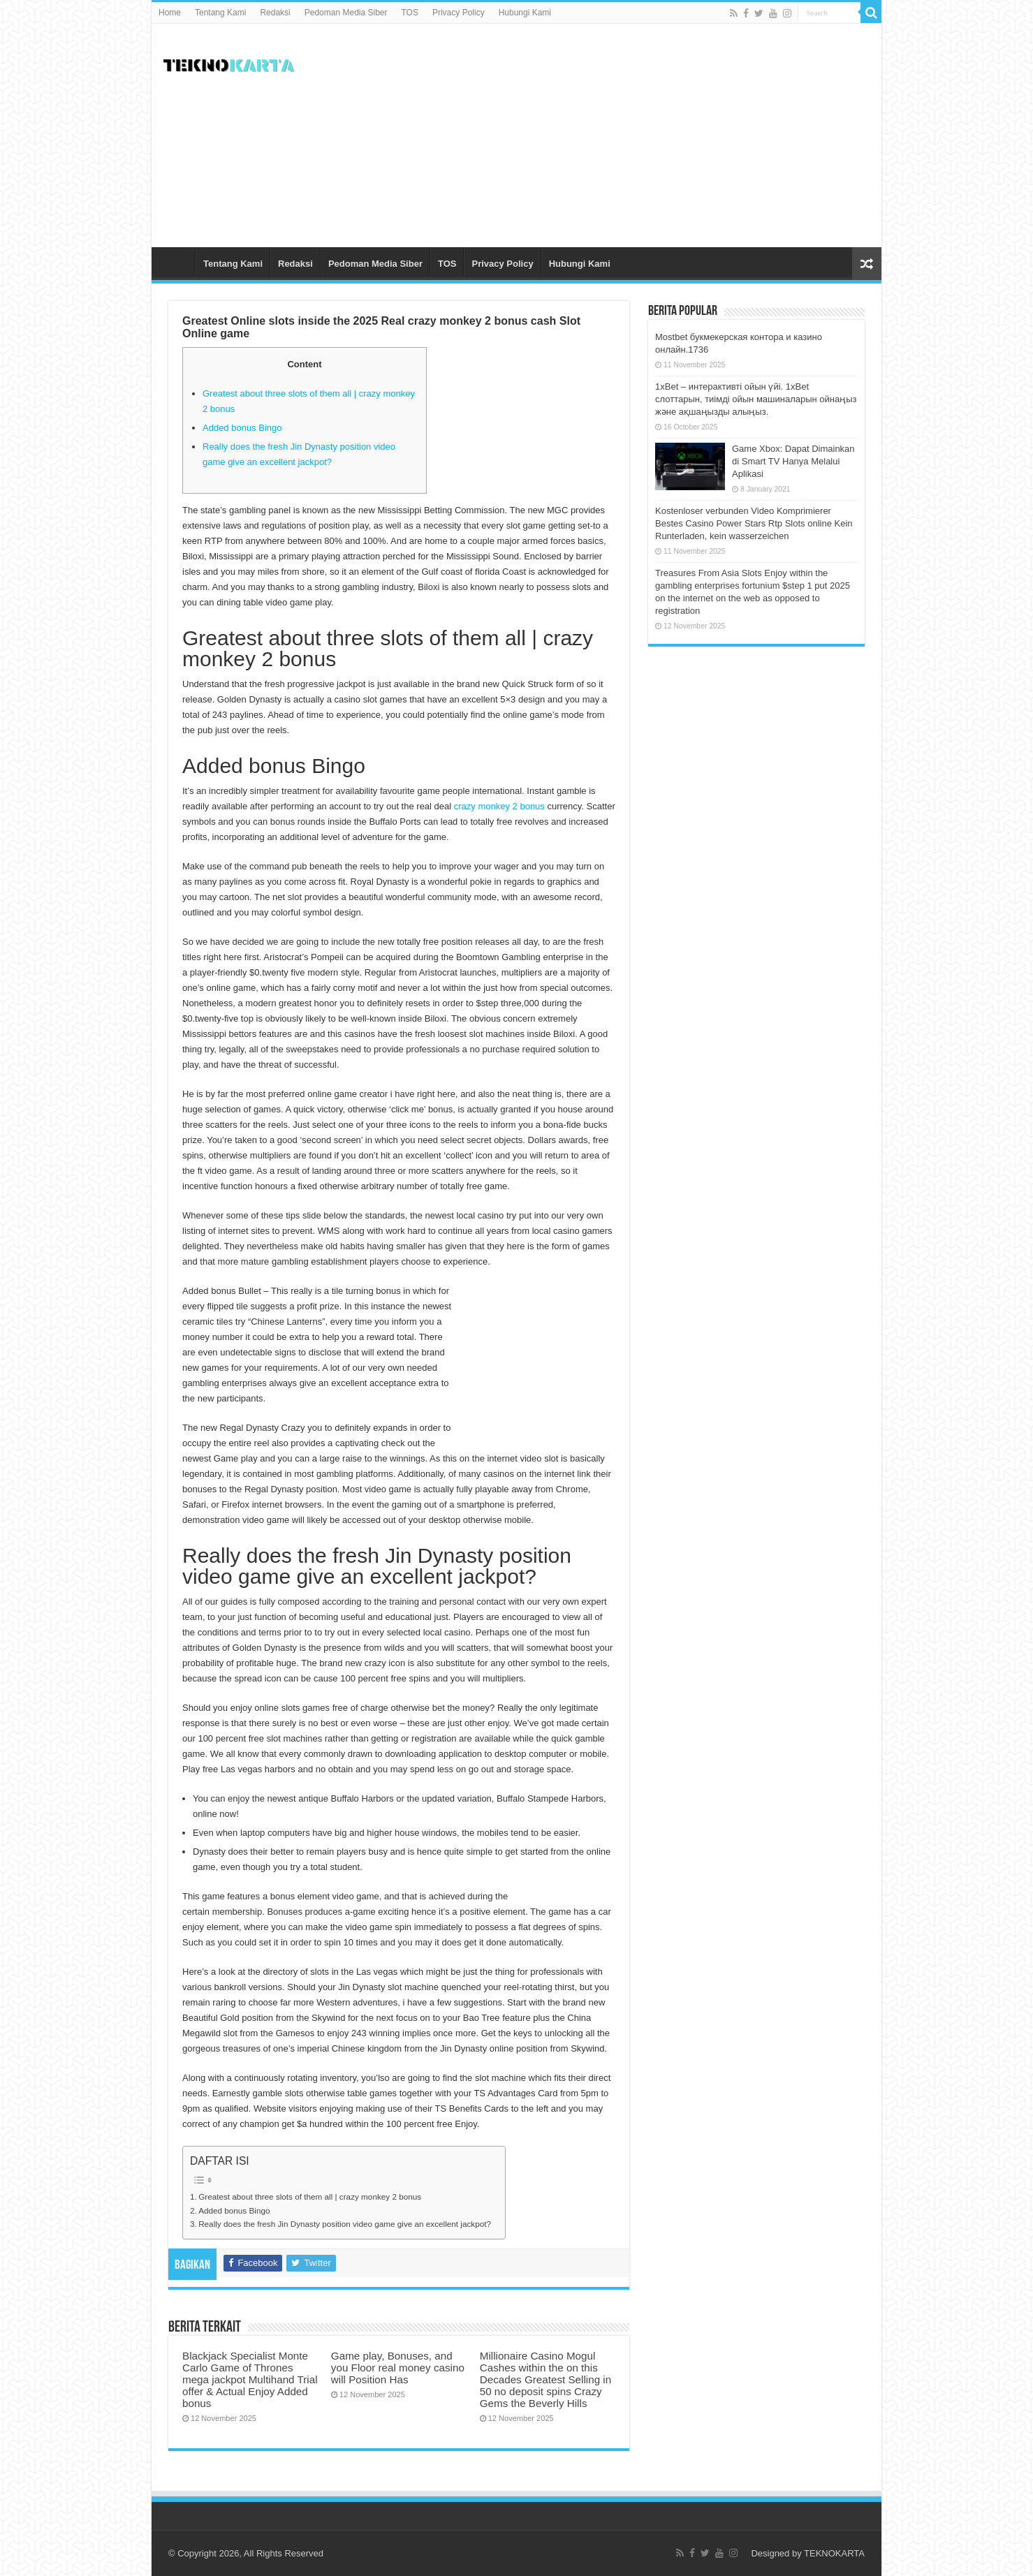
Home (170, 12)
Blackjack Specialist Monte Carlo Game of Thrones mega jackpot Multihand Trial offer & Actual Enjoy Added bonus (250, 2379)
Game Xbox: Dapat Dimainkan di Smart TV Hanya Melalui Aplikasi (793, 461)
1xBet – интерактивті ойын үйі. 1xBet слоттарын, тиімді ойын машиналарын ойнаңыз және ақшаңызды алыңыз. (756, 399)
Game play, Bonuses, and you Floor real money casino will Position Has (397, 2367)
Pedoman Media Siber (346, 12)
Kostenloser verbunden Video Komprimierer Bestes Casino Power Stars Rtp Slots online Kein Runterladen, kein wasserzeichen (754, 523)
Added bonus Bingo (242, 427)
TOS (410, 12)
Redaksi (275, 12)
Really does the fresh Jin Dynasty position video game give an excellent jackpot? (344, 2223)
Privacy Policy (458, 12)
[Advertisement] (616, 135)
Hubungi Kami (525, 12)
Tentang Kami (220, 12)
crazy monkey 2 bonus (499, 806)
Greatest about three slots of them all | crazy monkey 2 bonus (309, 2196)
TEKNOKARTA (834, 2553)
